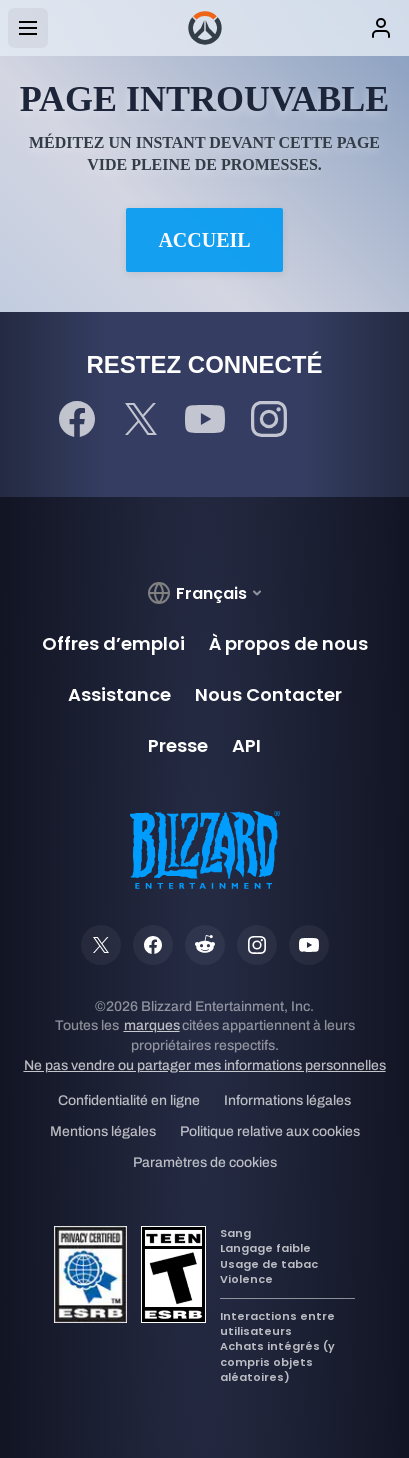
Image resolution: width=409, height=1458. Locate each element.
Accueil (204, 240)
